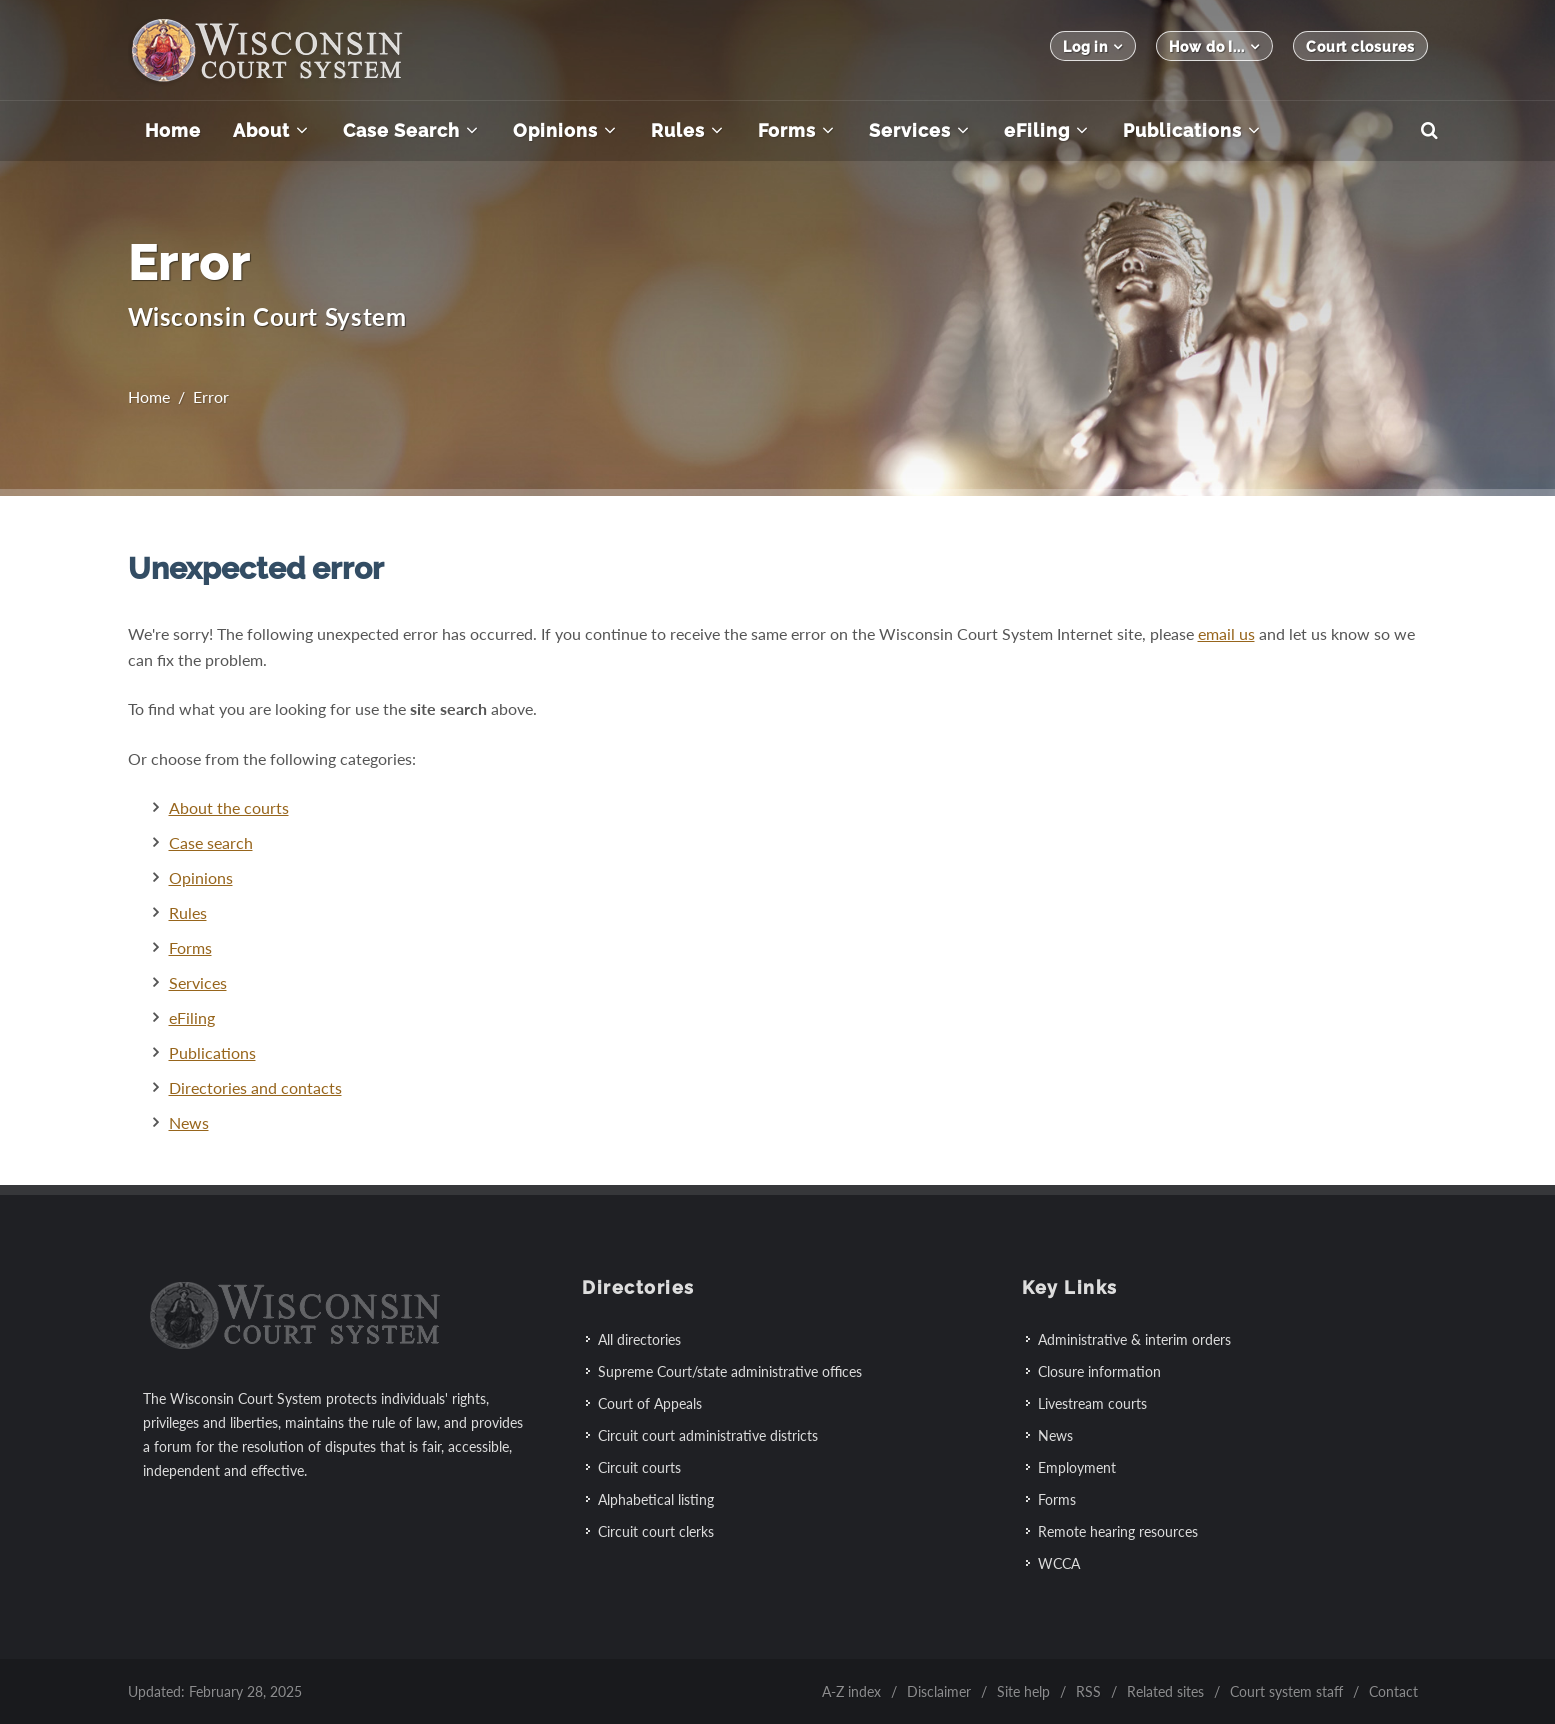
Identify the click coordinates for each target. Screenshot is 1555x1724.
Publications (212, 1052)
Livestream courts (1092, 1403)
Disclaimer (939, 1691)
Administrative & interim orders (1134, 1339)
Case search (211, 842)
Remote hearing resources (1118, 1531)
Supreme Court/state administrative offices (730, 1371)
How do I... (1214, 46)
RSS (1088, 1691)
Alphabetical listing (656, 1499)
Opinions (201, 877)
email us (1226, 633)
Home (149, 396)
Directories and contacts (255, 1087)
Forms (190, 947)
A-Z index (851, 1691)
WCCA (1059, 1563)
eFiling (192, 1017)
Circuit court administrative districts (708, 1435)
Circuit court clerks (656, 1531)
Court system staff (1286, 1691)
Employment (1077, 1467)
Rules (188, 912)
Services (198, 982)
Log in (1093, 46)
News (189, 1122)
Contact (1393, 1691)
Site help (1023, 1691)
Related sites (1165, 1691)
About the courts (229, 807)
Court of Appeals (650, 1403)
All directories (639, 1339)
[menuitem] (173, 131)
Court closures (1360, 47)
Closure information (1099, 1371)
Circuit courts (639, 1467)
